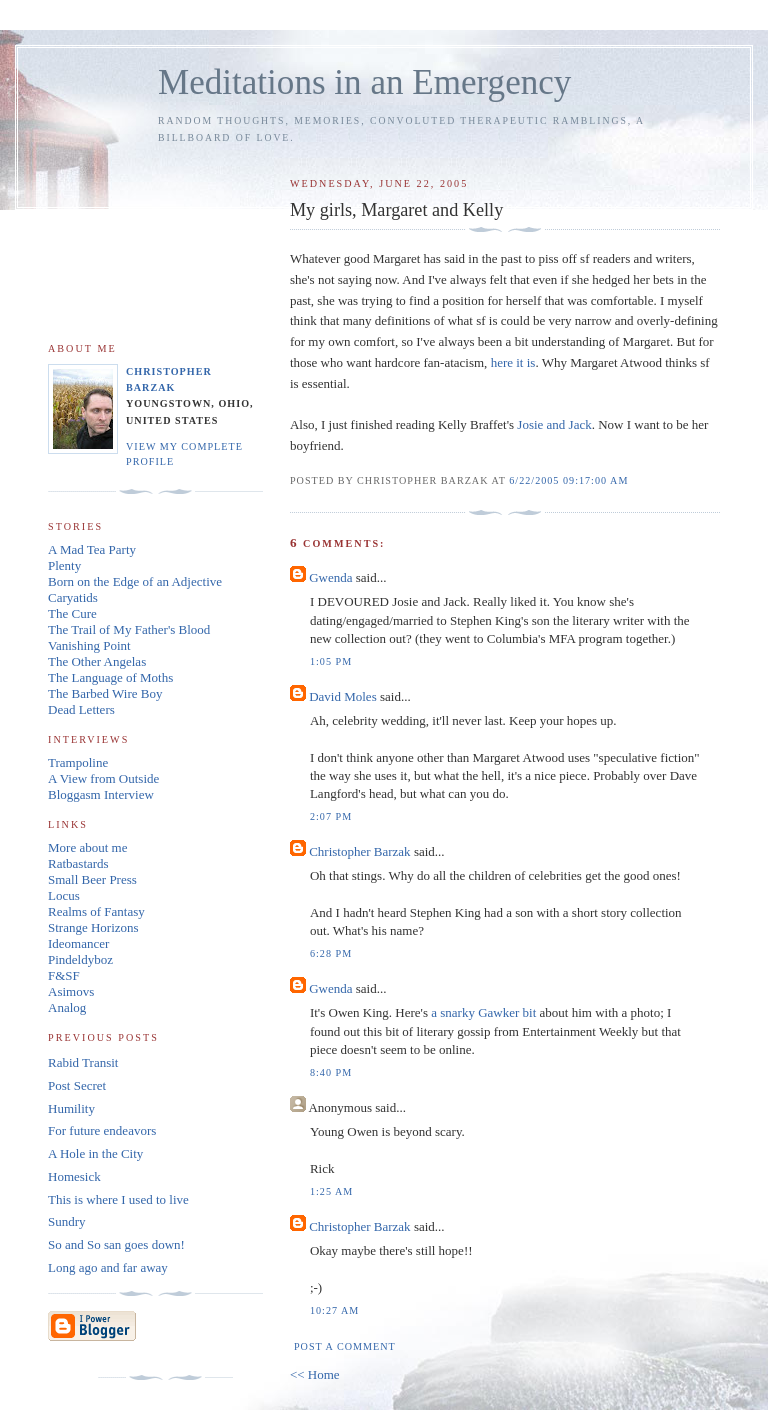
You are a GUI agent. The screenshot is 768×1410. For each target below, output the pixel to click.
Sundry (67, 1221)
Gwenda (330, 577)
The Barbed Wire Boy (105, 693)
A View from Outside (103, 778)
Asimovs (71, 991)
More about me (87, 847)
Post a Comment (345, 1346)
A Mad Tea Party (92, 549)
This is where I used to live (118, 1199)
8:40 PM (331, 1072)
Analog (67, 1007)
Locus (64, 895)
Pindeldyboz (80, 959)
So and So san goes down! (116, 1244)
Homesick (74, 1176)
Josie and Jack (554, 424)
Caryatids (73, 597)
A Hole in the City (95, 1153)
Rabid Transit (83, 1062)
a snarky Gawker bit (483, 1012)
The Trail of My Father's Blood (129, 629)
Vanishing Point (89, 645)
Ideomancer (78, 943)
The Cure (72, 613)
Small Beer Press (92, 879)
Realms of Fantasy (96, 911)
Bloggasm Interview (101, 794)
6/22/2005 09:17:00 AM (568, 480)
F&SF (64, 975)
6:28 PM (331, 953)
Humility (71, 1108)
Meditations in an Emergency (364, 82)
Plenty (64, 565)
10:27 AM (334, 1310)
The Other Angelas (97, 661)
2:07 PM (331, 816)
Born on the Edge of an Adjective (135, 581)
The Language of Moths (110, 677)
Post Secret (77, 1085)
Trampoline (78, 762)
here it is (511, 362)
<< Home (315, 1374)
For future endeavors (102, 1130)
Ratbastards (78, 863)
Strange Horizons (93, 927)
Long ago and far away (108, 1267)
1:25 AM (331, 1191)
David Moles (343, 696)
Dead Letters (81, 709)
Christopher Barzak (359, 851)
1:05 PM (331, 661)
